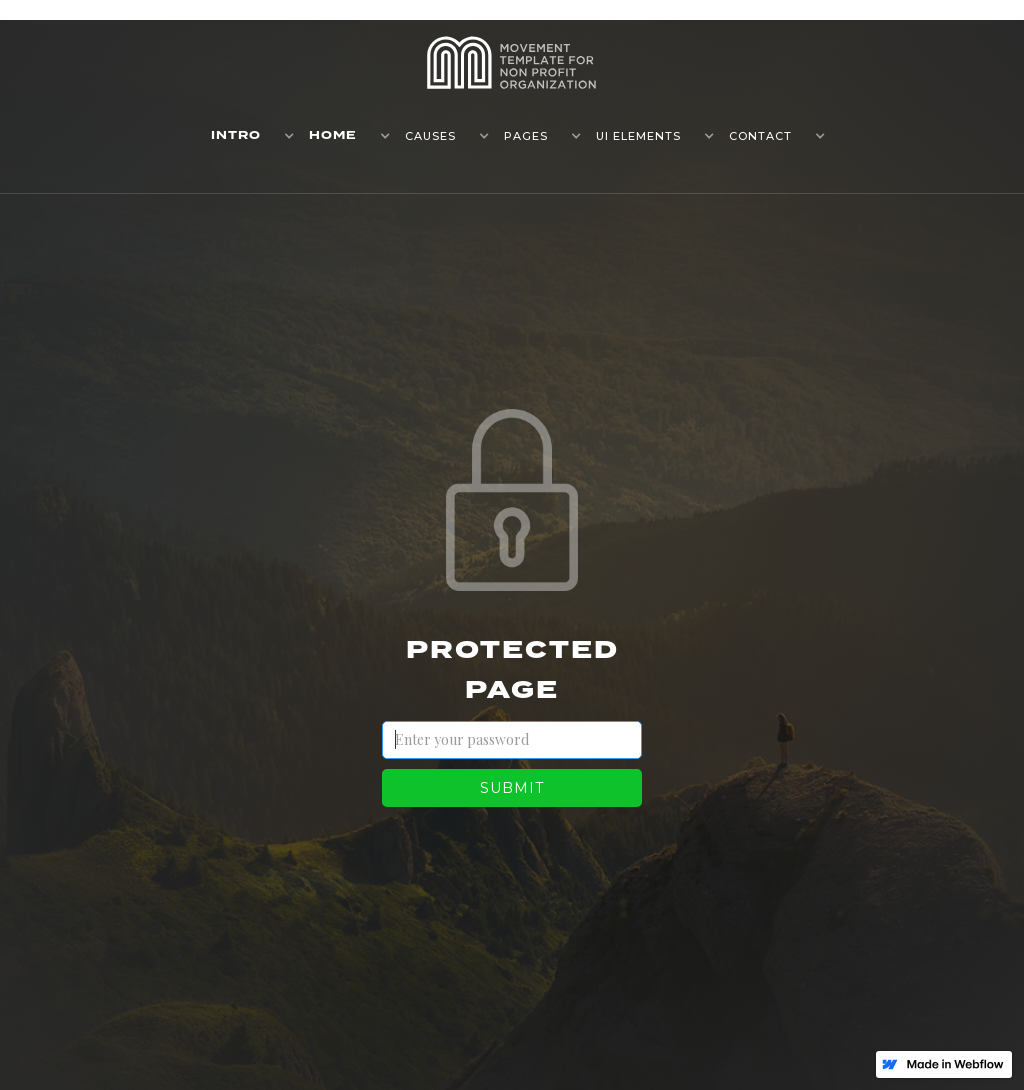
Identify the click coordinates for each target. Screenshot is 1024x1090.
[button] (246, 136)
